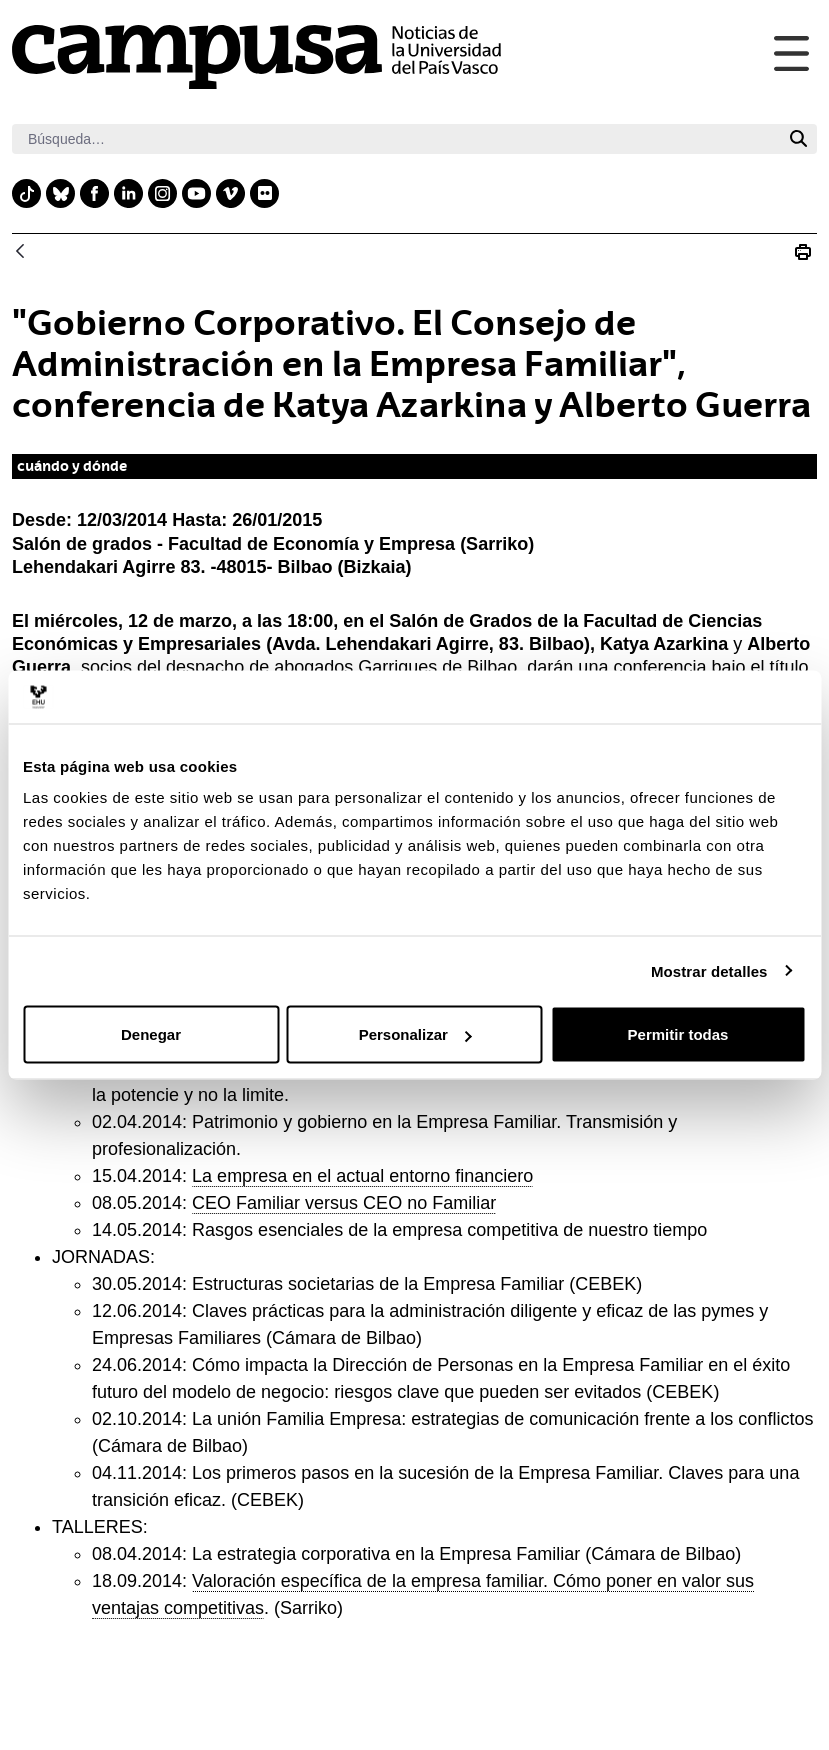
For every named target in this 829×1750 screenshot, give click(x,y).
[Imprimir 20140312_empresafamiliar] (803, 252)
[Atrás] (20, 252)
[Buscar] (396, 139)
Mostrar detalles (709, 970)
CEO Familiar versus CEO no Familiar (344, 1203)
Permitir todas (678, 1034)
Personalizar (415, 1034)
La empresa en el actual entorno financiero (362, 1176)
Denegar (151, 1034)
